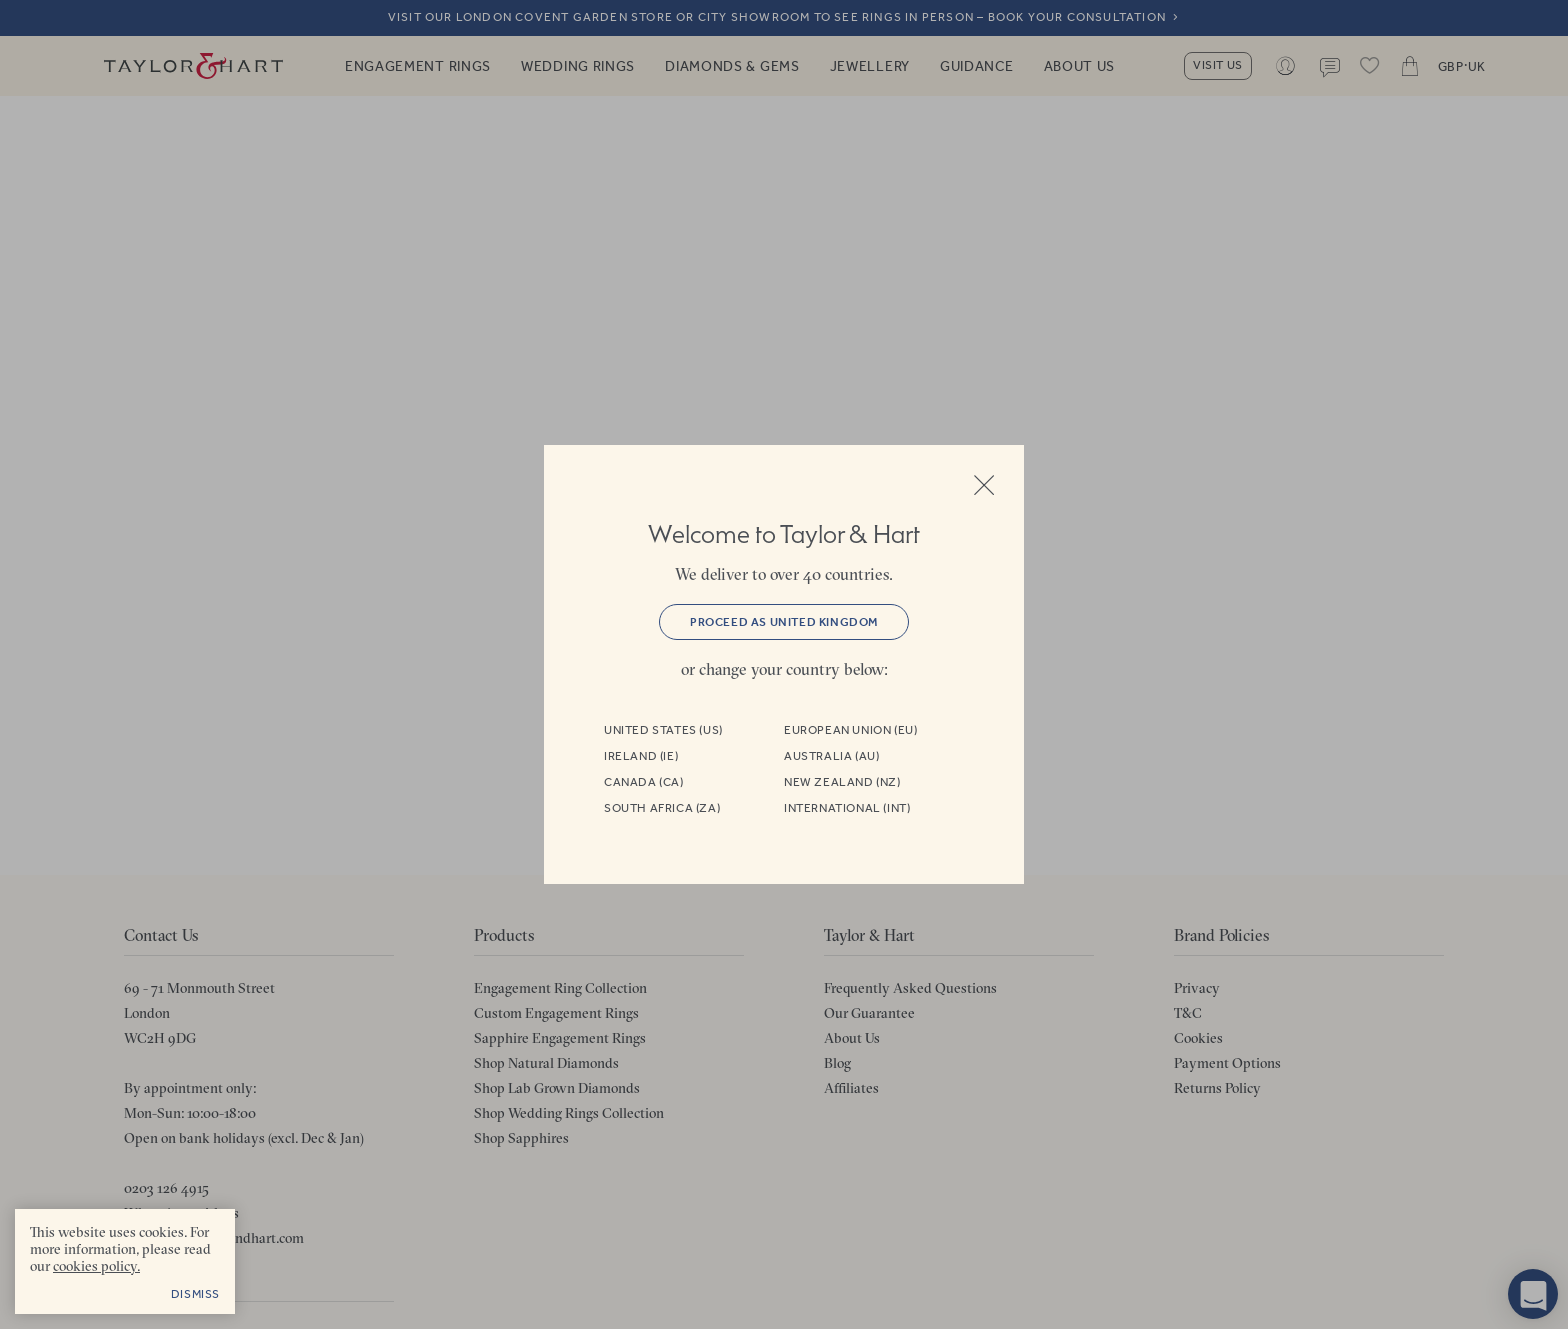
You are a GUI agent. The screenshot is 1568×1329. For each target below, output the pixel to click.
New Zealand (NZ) (842, 782)
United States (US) (663, 730)
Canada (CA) (644, 782)
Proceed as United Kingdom (784, 622)
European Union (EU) (850, 730)
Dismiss (195, 1294)
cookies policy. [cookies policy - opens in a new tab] (96, 1266)
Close (984, 485)
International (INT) (847, 808)
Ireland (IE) (641, 756)
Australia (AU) (831, 756)
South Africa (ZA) (662, 808)
